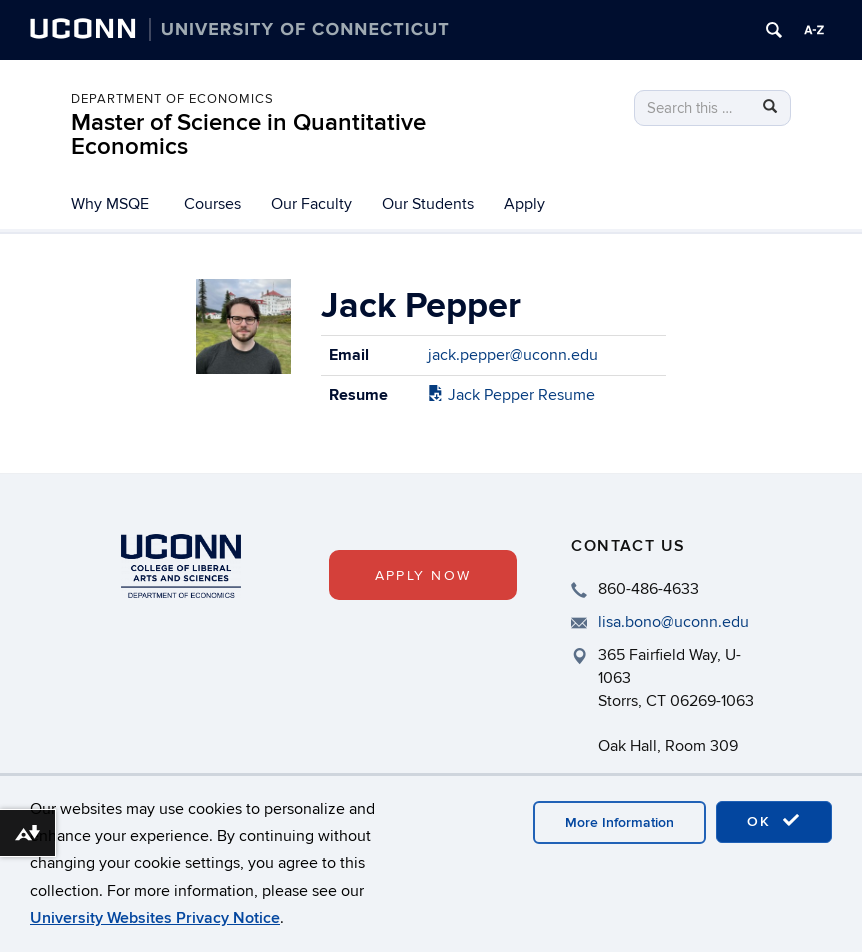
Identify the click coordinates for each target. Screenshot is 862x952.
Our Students (428, 204)
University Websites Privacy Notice (155, 918)
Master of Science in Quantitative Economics (248, 134)
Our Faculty (311, 204)
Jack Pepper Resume (511, 395)
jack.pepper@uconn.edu (513, 355)
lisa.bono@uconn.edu (673, 622)
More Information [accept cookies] (619, 822)
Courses (212, 204)
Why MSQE (110, 204)
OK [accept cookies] (774, 821)
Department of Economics (172, 99)
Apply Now (423, 575)
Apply (524, 204)
